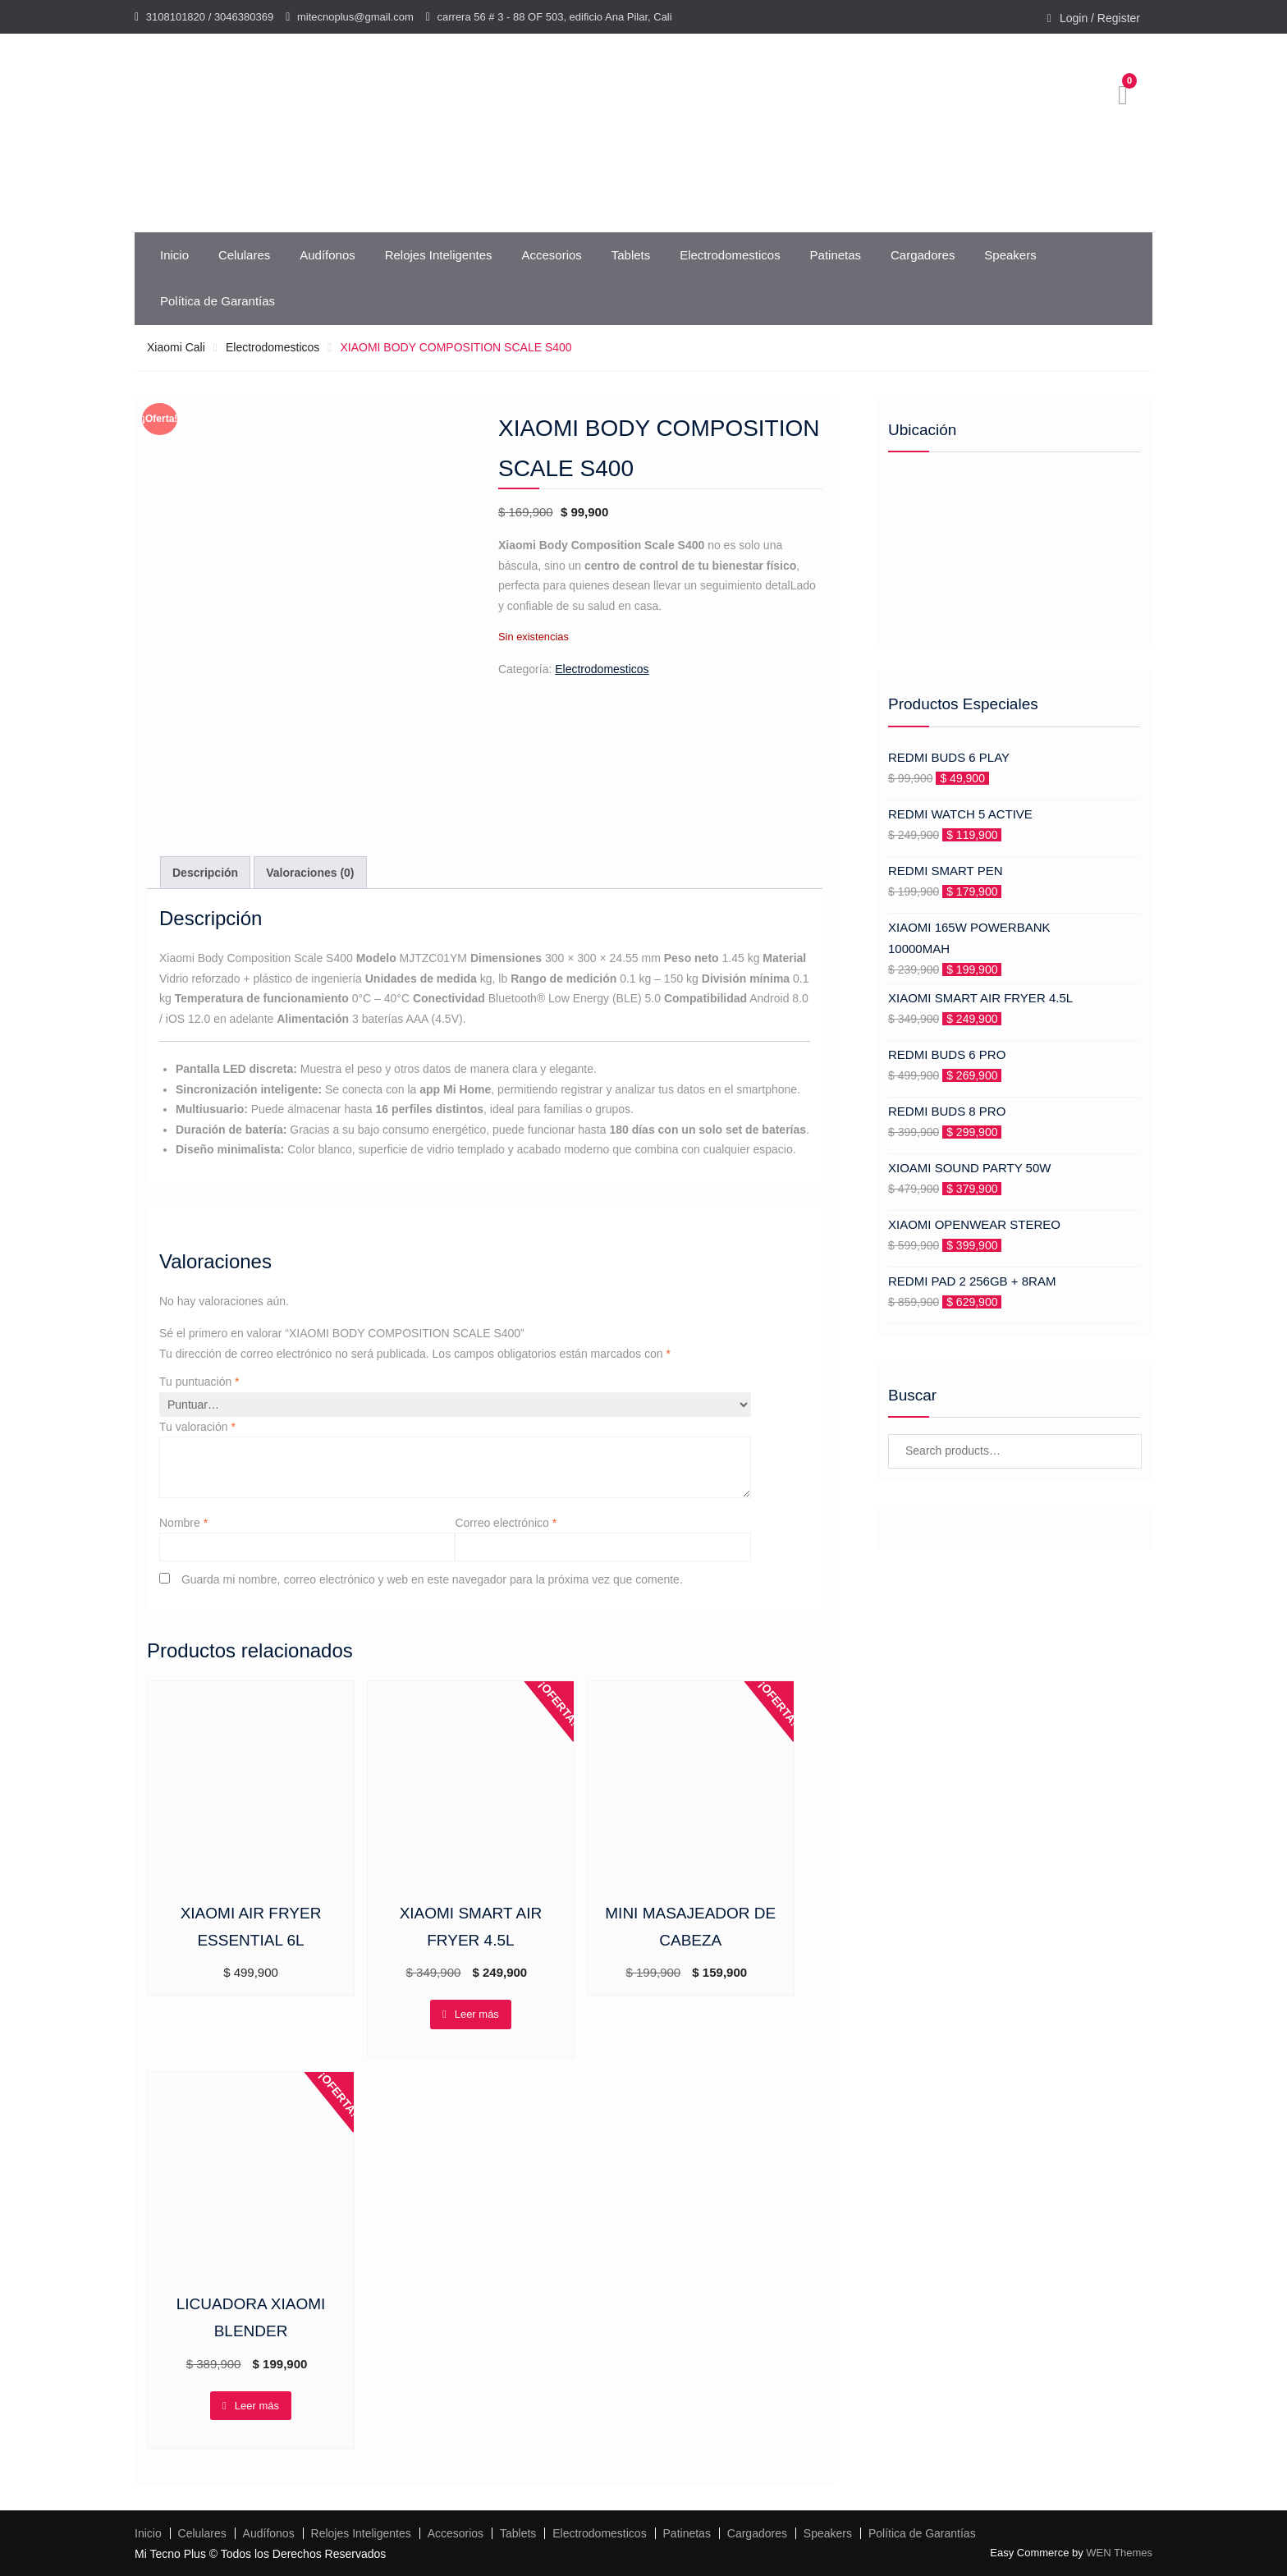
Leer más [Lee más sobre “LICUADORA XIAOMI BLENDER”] (257, 2406)
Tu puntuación (199, 1381)
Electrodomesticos (730, 255)
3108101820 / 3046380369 (209, 17)
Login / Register (1100, 18)
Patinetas (836, 255)
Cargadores (923, 255)
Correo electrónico (505, 1522)
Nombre (183, 1522)
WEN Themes (1119, 2552)
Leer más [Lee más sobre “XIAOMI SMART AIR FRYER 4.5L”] (477, 2014)
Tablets (631, 255)
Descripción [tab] (205, 872)
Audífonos (327, 255)
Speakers (1010, 255)
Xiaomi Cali (176, 347)
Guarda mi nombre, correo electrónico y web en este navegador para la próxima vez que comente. (432, 1579)
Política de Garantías (217, 301)
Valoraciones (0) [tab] (310, 872)
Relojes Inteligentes (438, 255)
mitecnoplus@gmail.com (355, 17)
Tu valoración (197, 1426)
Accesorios (551, 255)
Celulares (244, 255)
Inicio (174, 255)
